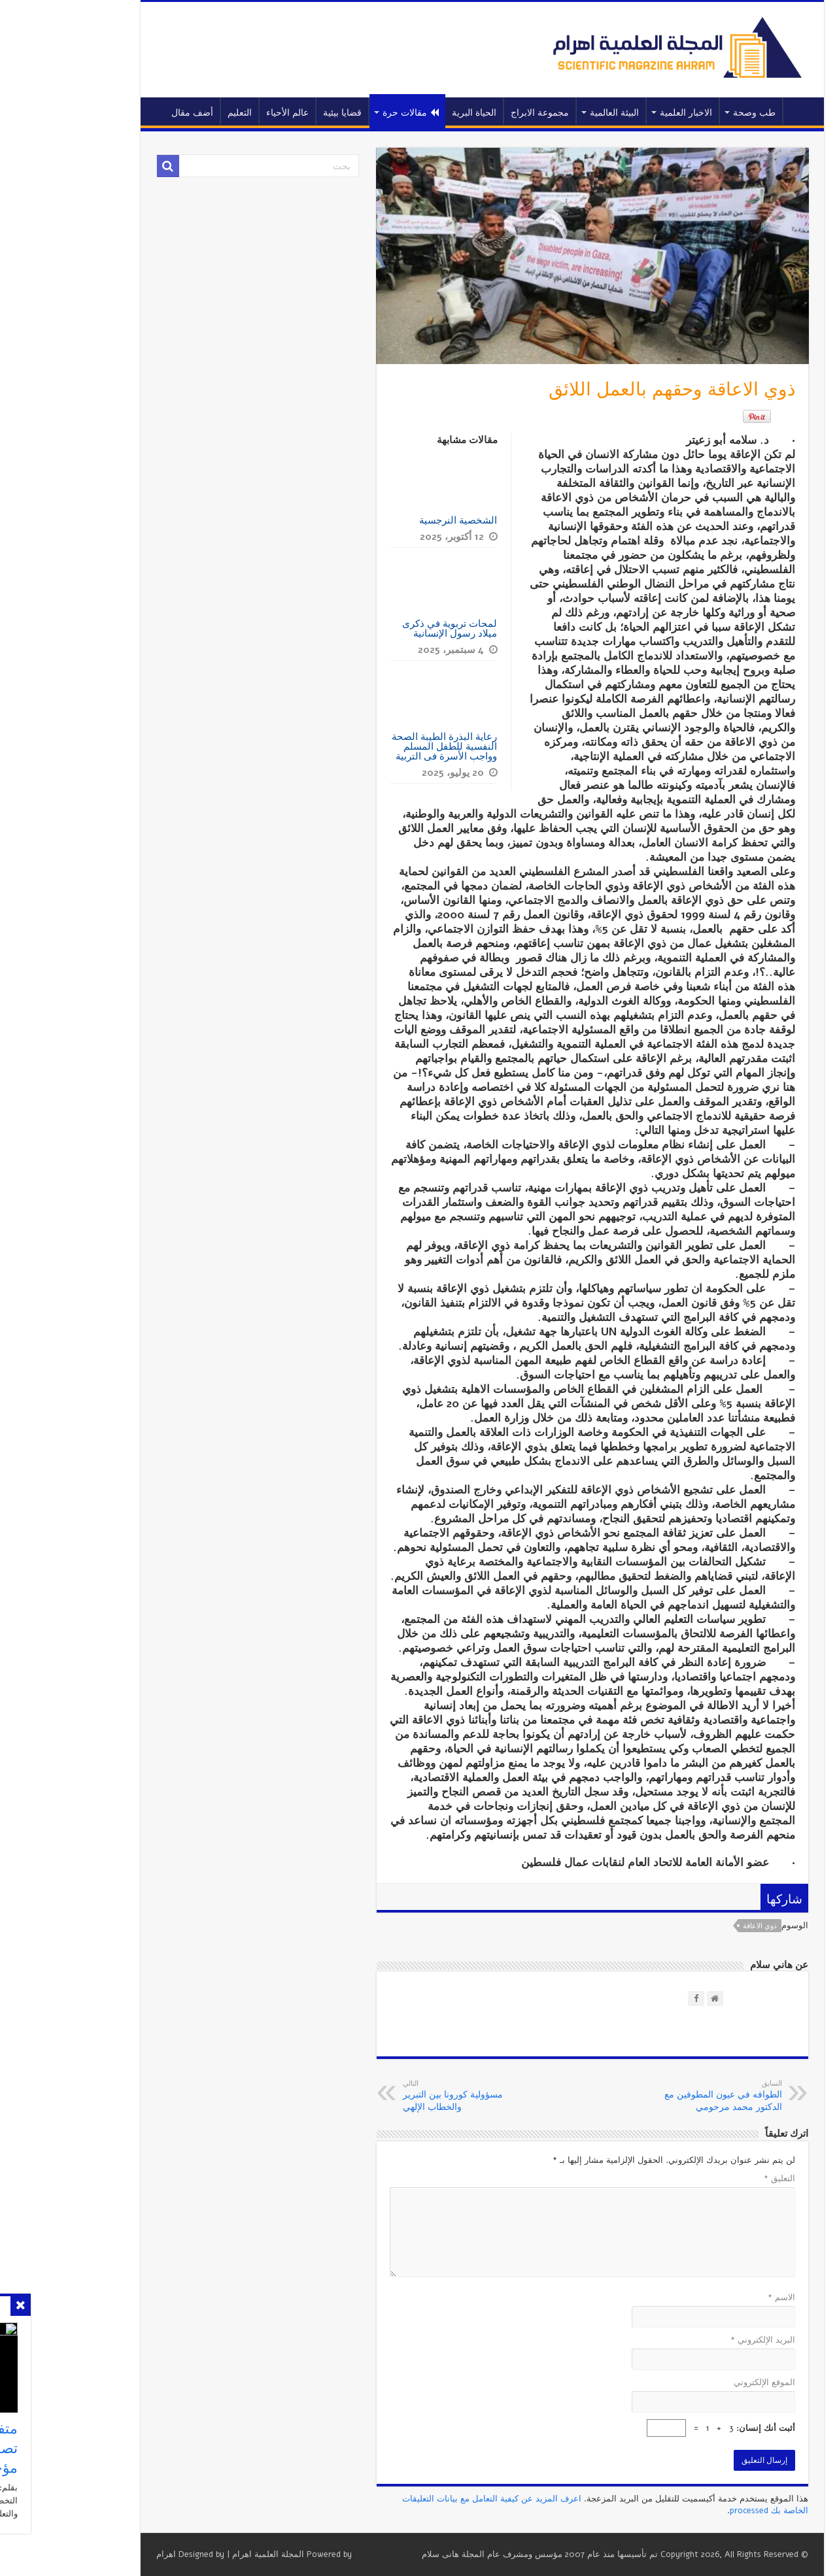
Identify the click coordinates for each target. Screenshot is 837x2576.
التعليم (176, 113)
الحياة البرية (410, 113)
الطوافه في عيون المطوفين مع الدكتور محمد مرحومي (652, 2096)
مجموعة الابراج (476, 113)
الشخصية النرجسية (393, 520)
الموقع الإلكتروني (701, 2382)
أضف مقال (129, 113)
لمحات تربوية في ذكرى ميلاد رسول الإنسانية (386, 628)
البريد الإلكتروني (699, 2340)
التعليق (716, 2178)
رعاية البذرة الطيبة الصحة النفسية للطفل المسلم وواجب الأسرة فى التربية (381, 746)
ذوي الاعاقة (696, 1926)
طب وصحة (691, 113)
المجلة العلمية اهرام (205, 2554)
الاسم (718, 2297)
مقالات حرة (347, 113)
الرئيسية (737, 111)
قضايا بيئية (279, 113)
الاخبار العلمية (622, 113)
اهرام (102, 2554)
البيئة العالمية (550, 113)
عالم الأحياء (224, 113)
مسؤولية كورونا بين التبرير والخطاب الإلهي (406, 2096)
